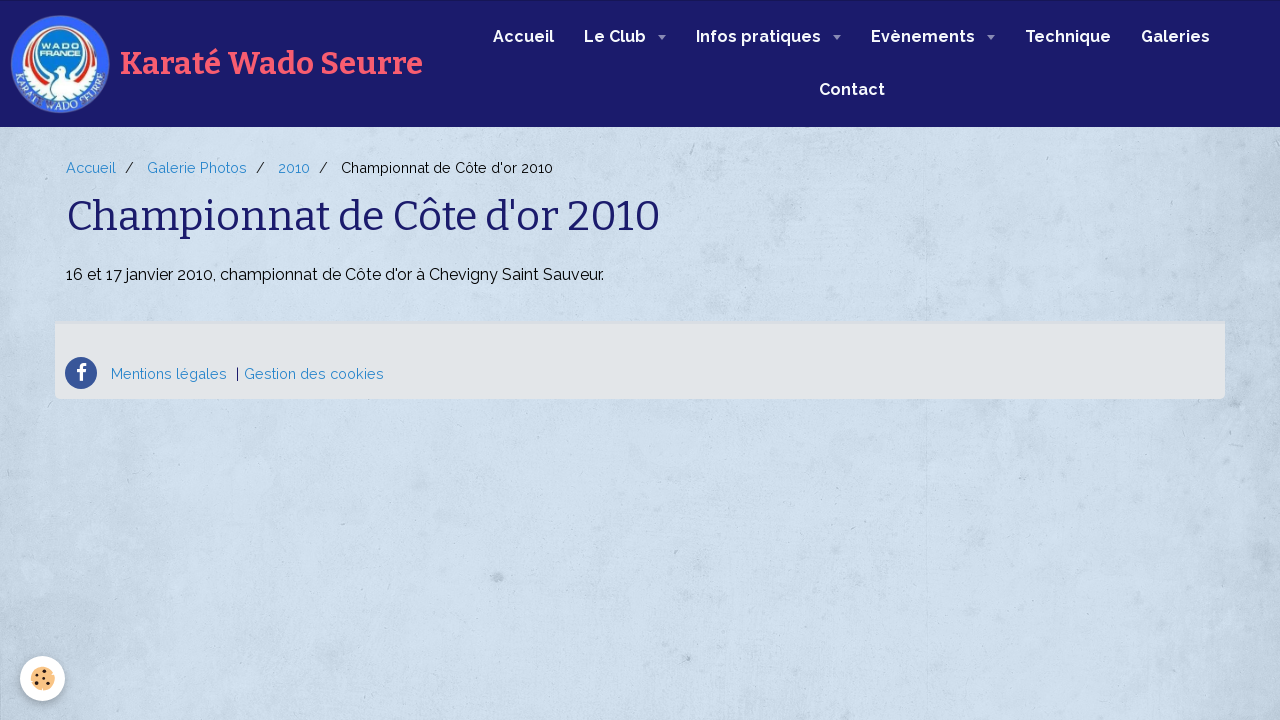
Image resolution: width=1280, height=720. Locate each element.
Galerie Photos (197, 167)
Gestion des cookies (314, 373)
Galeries (1175, 36)
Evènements (925, 36)
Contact (852, 89)
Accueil (523, 36)
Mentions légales (169, 373)
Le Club (617, 36)
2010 (294, 167)
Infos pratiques (760, 36)
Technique (1068, 36)
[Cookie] (42, 678)
